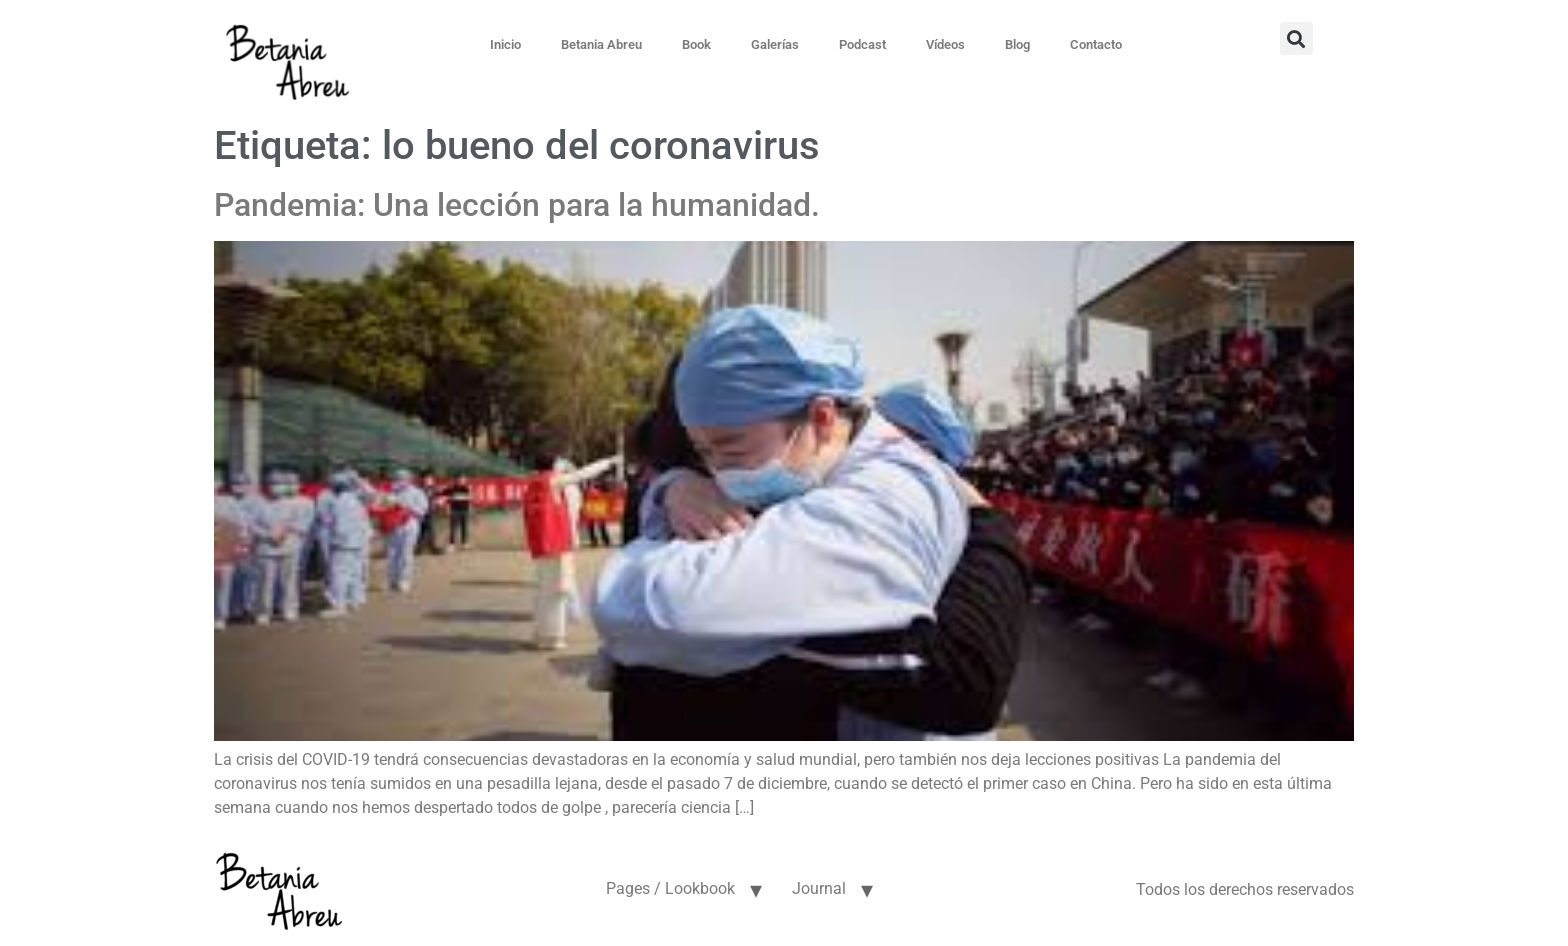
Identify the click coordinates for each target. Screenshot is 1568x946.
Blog (1017, 44)
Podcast (862, 44)
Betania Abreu (601, 44)
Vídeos (945, 44)
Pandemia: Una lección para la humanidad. (517, 205)
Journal (819, 888)
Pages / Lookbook (670, 888)
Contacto (1096, 44)
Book (696, 44)
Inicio (505, 44)
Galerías (775, 44)
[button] (1296, 38)
